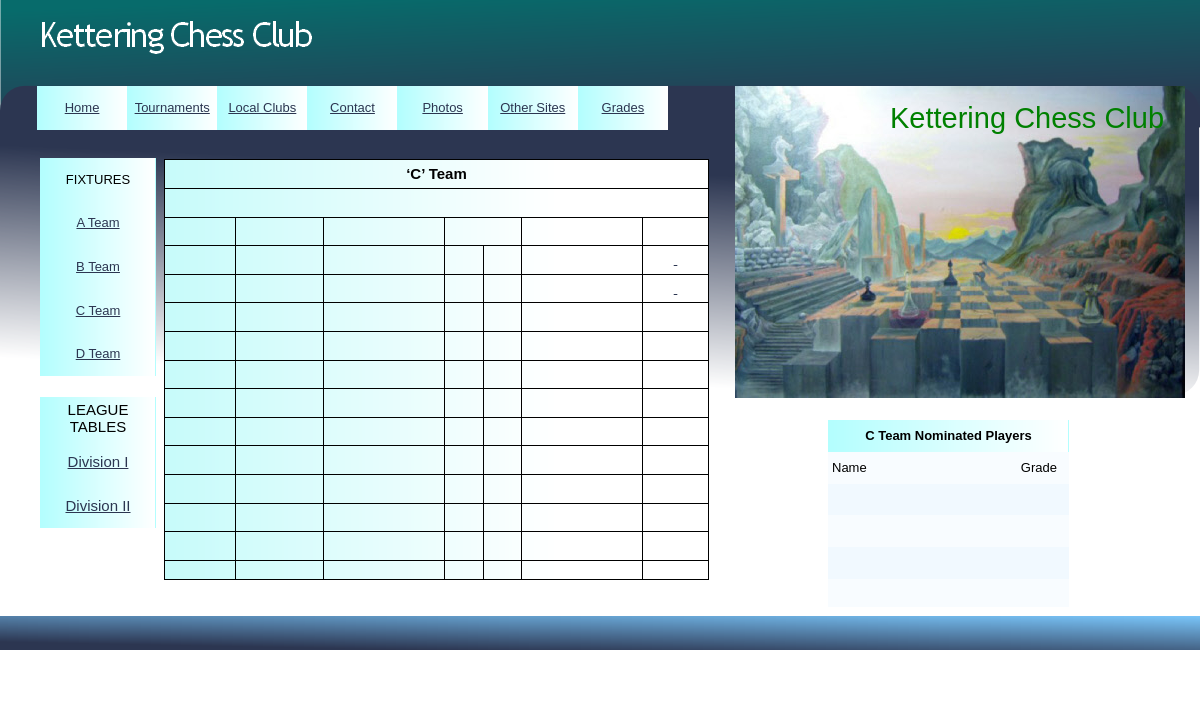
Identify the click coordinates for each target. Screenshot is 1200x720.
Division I (98, 461)
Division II (97, 505)
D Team (98, 353)
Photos (442, 107)
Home (82, 107)
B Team (98, 266)
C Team (98, 310)
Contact (352, 107)
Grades (623, 107)
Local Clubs (262, 107)
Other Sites (532, 107)
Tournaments (172, 107)
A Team (97, 222)
